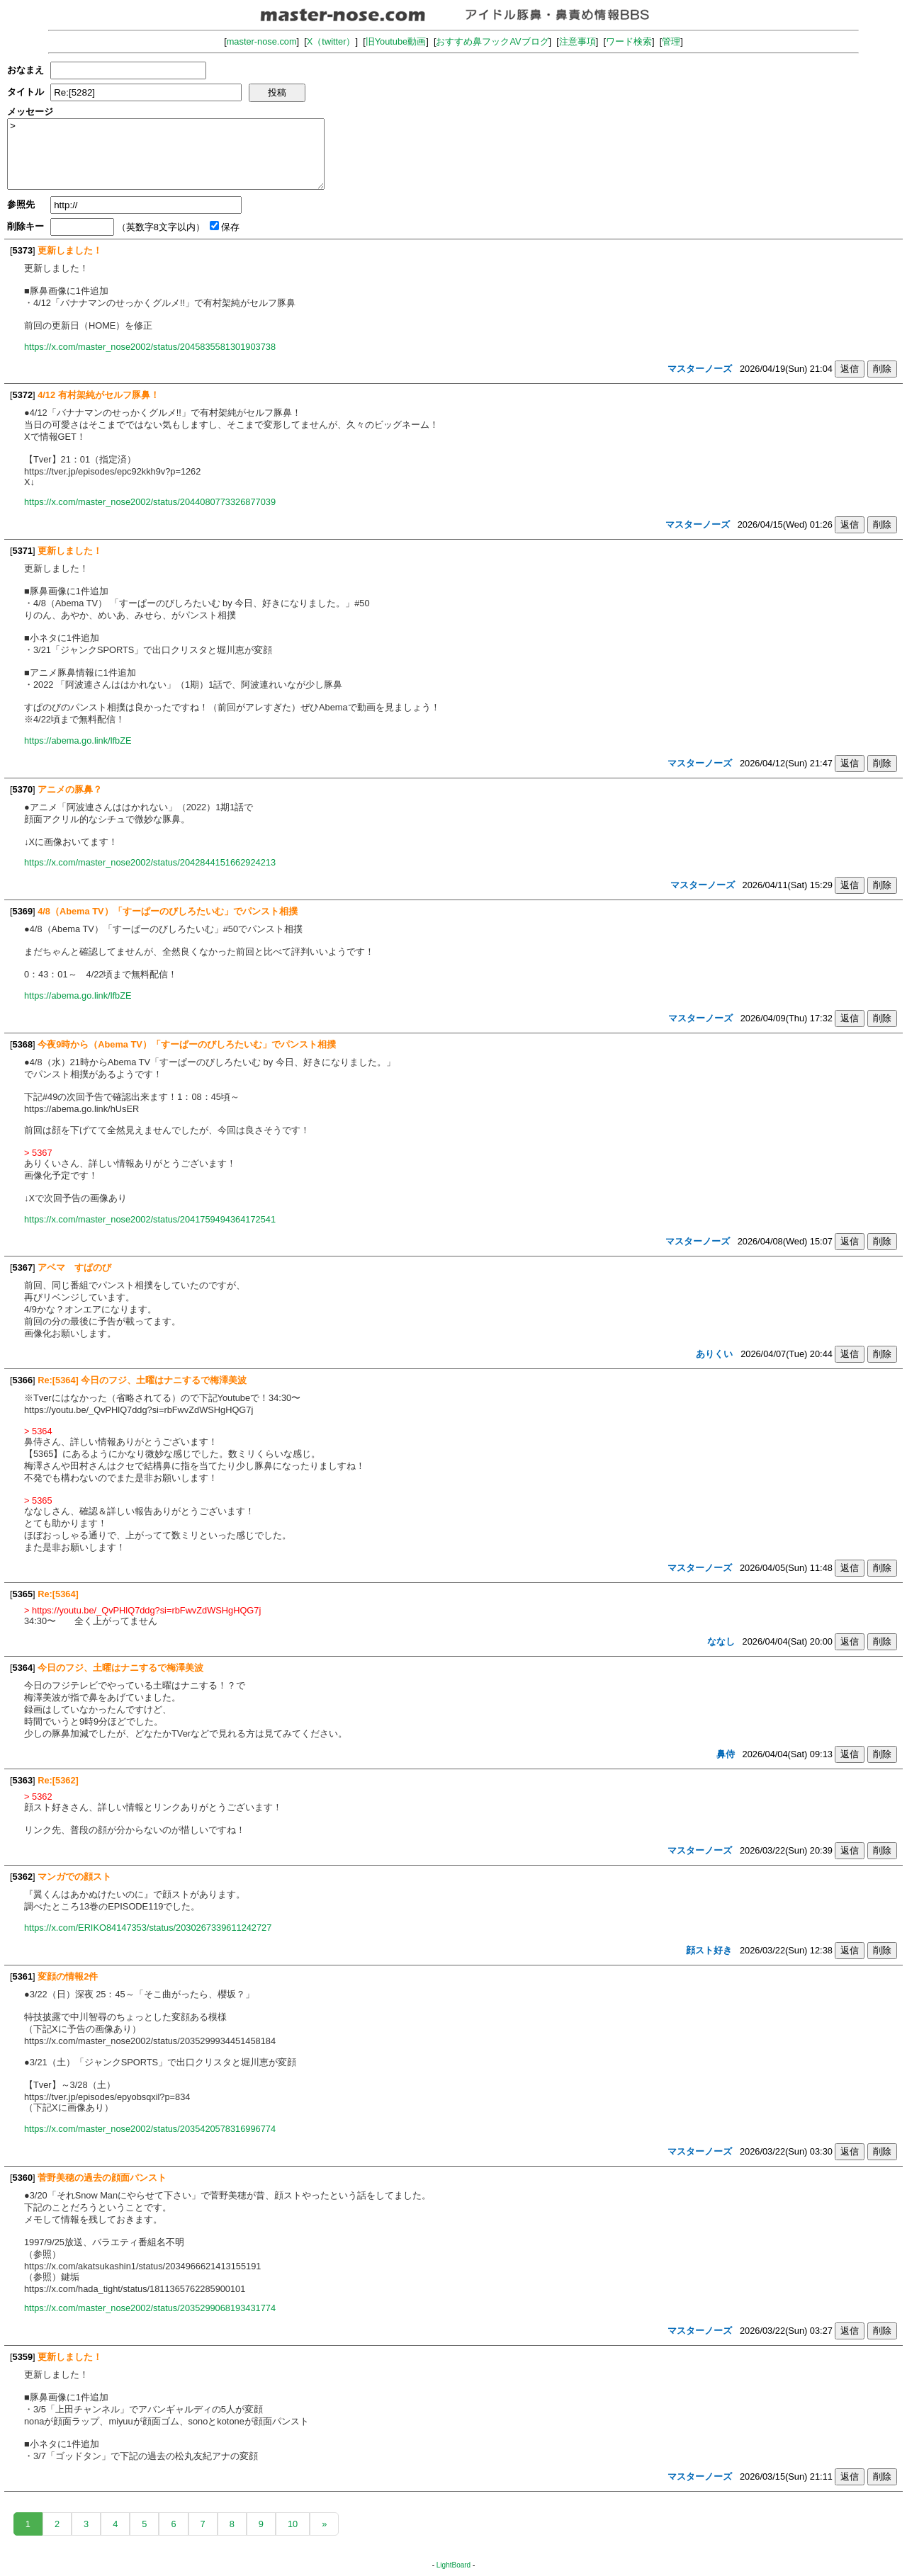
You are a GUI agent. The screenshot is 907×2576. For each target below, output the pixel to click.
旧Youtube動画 (396, 41)
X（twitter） (331, 41)
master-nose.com (262, 41)
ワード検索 (629, 41)
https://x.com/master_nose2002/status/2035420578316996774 (150, 2128)
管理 (671, 41)
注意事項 (577, 41)
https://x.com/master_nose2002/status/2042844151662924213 (150, 862)
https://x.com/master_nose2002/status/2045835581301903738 (150, 346)
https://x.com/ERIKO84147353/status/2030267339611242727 (147, 1927)
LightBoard (453, 2565)
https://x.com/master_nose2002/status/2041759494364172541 (150, 1219)
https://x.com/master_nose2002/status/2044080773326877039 (150, 502)
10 (293, 2524)
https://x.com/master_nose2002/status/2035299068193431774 (150, 2308)
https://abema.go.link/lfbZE (78, 740)
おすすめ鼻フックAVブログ (492, 41)
